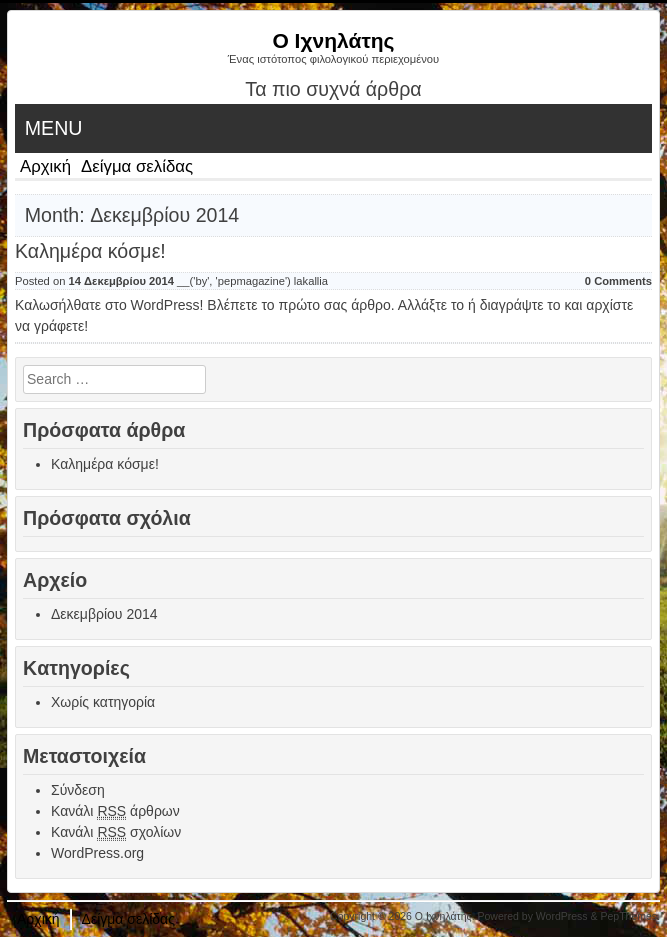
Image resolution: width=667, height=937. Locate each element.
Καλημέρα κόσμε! (90, 251)
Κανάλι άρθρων (115, 811)
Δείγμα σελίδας (137, 166)
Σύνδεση (78, 790)
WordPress (562, 916)
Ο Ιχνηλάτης (333, 40)
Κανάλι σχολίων (116, 832)
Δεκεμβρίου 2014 (104, 614)
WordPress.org (97, 853)
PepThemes (628, 916)
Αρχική (45, 166)
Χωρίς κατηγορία (103, 702)
